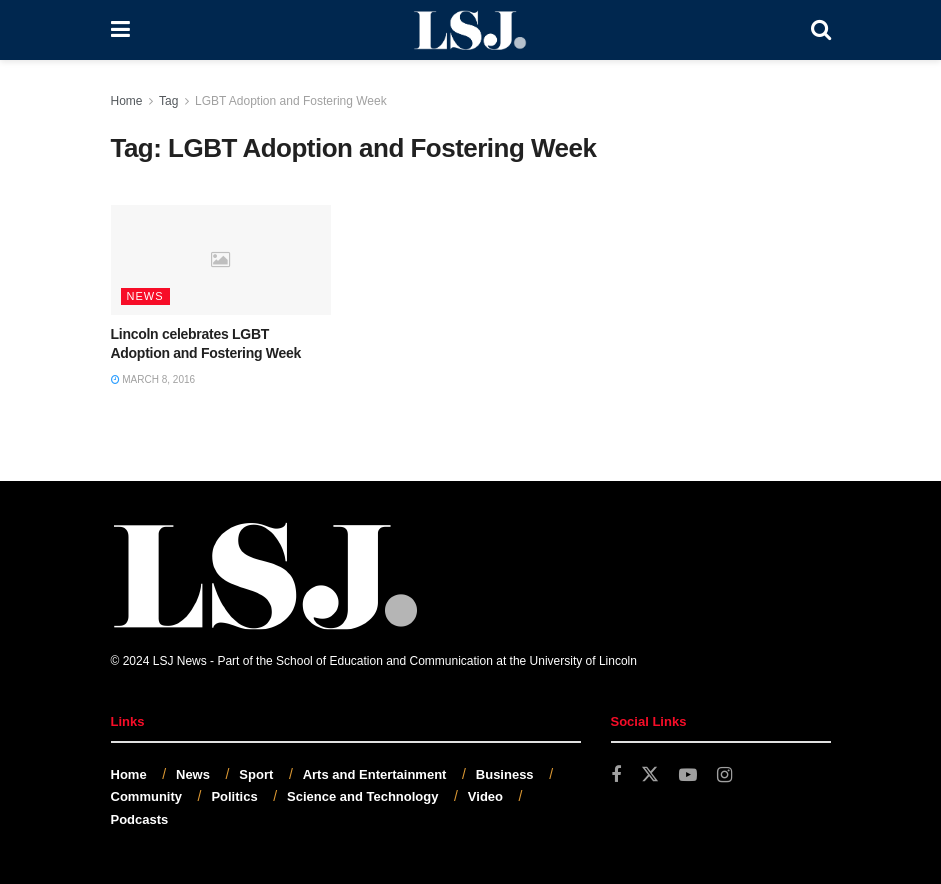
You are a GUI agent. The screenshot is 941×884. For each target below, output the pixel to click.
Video (485, 796)
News (145, 296)
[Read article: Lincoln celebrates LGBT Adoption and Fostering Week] (221, 260)
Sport (256, 774)
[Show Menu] (120, 30)
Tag (168, 101)
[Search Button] (821, 30)
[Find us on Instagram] (724, 775)
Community (147, 796)
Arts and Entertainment (375, 774)
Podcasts (140, 819)
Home (127, 101)
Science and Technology (362, 796)
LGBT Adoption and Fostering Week (291, 101)
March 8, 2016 (153, 379)
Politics (234, 796)
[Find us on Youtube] (688, 775)
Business (505, 774)
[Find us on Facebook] (616, 775)
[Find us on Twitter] (650, 775)
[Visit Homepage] (469, 30)
